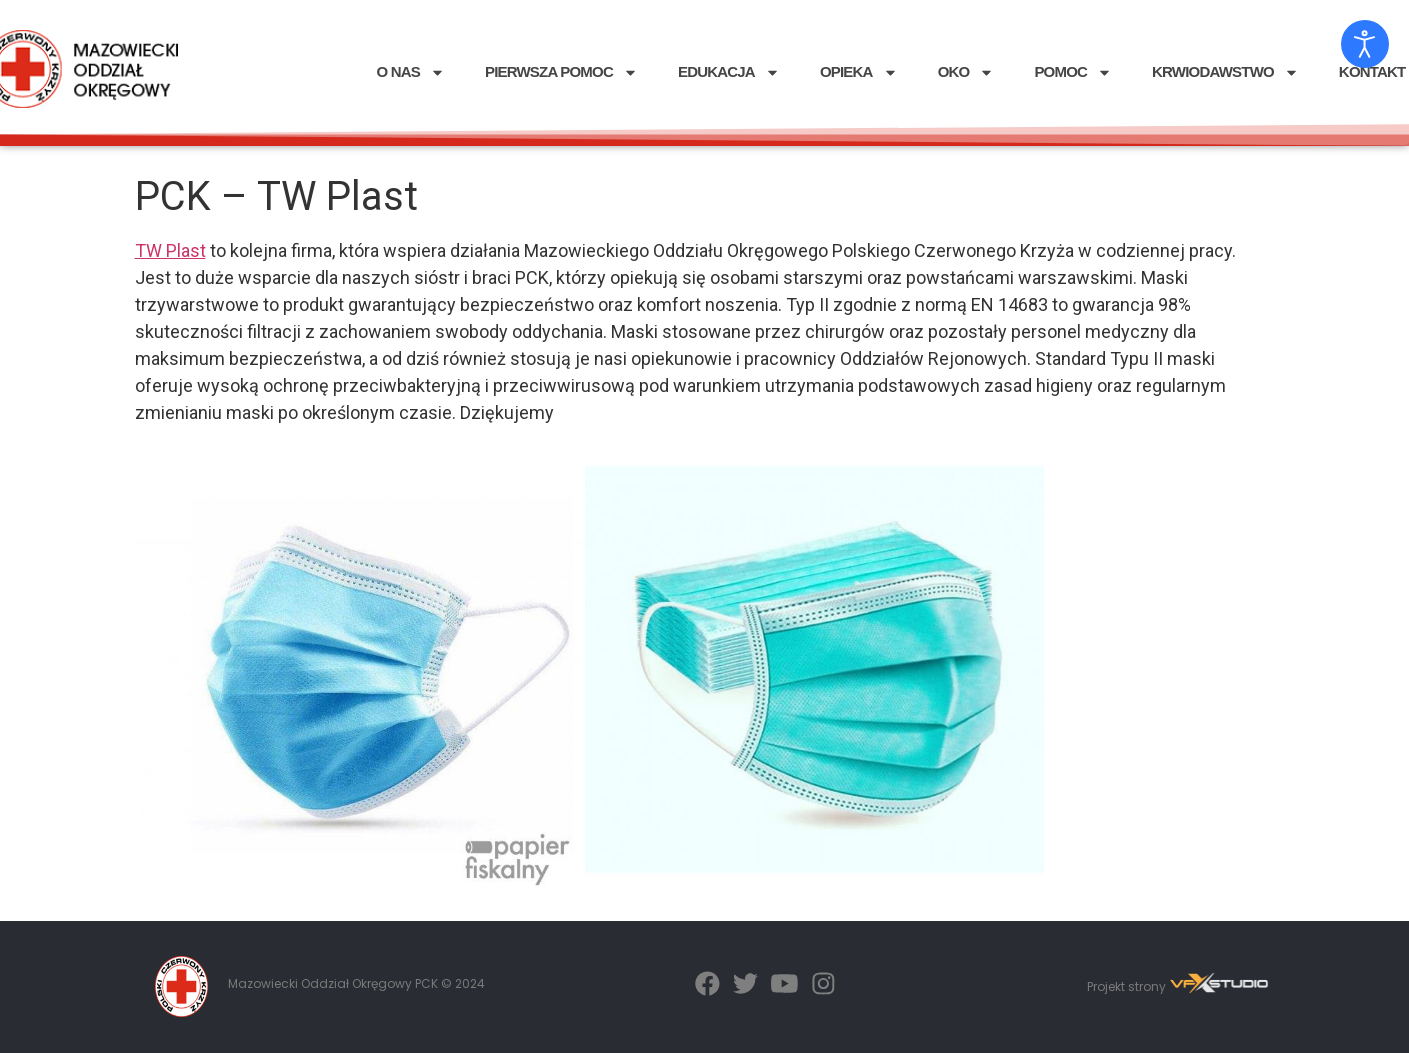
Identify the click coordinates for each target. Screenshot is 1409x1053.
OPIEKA (859, 72)
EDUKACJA (729, 72)
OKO (966, 72)
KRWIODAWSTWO (1225, 72)
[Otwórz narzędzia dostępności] (1365, 44)
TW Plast (170, 250)
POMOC (1073, 72)
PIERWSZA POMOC (561, 72)
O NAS (410, 72)
